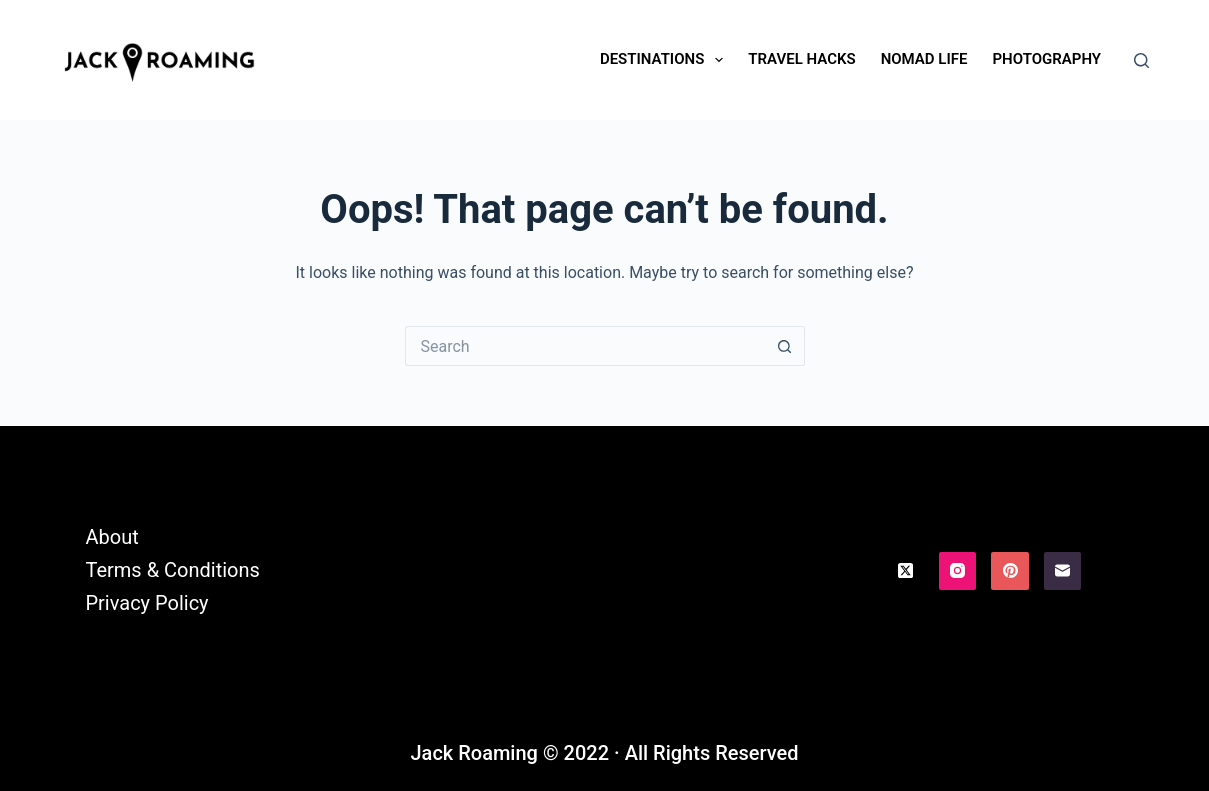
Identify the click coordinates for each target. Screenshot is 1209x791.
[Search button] (785, 346)
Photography (1046, 59)
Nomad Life (924, 59)
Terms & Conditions (172, 570)
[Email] (1063, 571)
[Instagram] (958, 571)
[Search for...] (585, 346)
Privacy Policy (146, 603)
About (111, 537)
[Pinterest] (1010, 571)
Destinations (665, 60)
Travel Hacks (801, 59)
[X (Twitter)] (905, 571)
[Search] (1141, 60)
